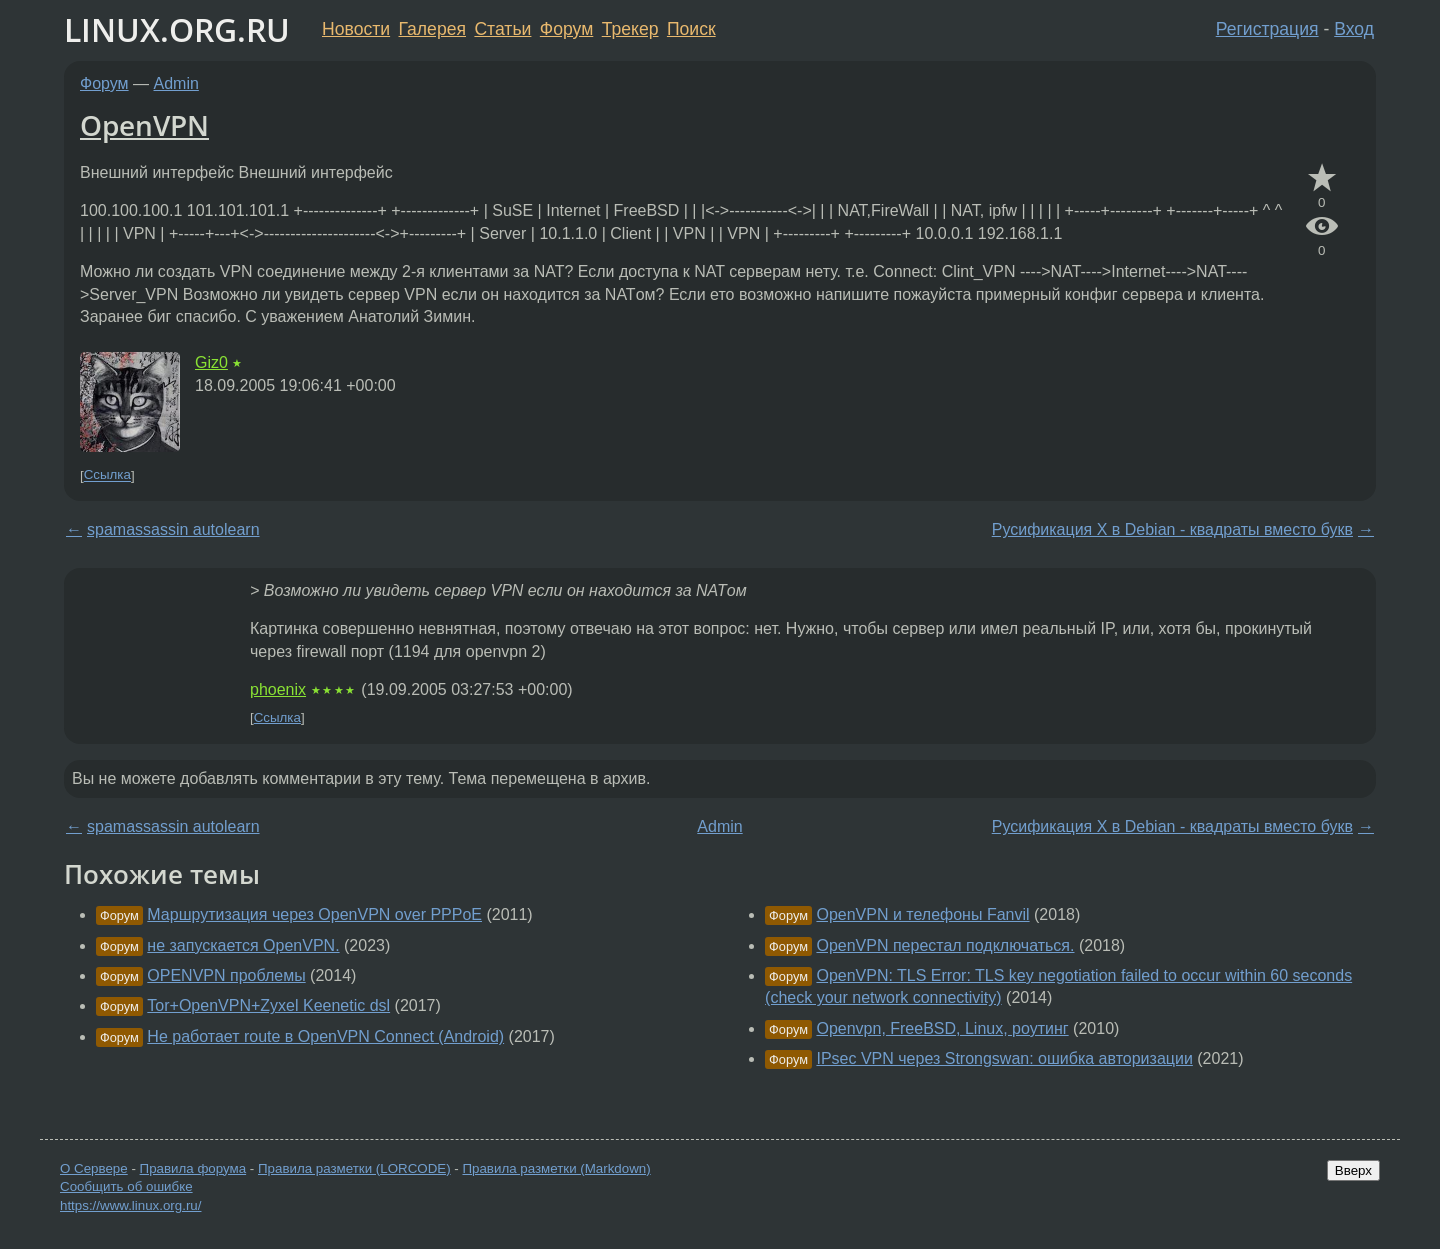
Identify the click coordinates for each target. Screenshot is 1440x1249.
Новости (356, 29)
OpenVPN (144, 125)
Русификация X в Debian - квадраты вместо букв (1172, 529)
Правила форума (193, 1168)
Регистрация (1267, 29)
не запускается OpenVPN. (243, 945)
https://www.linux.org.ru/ (130, 1205)
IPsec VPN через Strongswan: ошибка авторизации (1004, 1058)
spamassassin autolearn (173, 529)
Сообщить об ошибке (126, 1186)
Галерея (432, 29)
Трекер (630, 29)
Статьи (502, 29)
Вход (1354, 29)
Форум (566, 29)
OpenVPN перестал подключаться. (945, 945)
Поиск (691, 29)
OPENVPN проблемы (226, 975)
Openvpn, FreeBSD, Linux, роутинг (942, 1028)
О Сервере (94, 1168)
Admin (176, 83)
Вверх (1353, 1170)
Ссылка (107, 475)
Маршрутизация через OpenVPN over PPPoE (314, 914)
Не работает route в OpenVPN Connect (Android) (325, 1036)
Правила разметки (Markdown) (556, 1168)
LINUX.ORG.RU (177, 29)
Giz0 (211, 362)
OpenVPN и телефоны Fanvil (922, 914)
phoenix (278, 689)
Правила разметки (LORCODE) (354, 1168)
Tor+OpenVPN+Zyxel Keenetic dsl (268, 1005)
